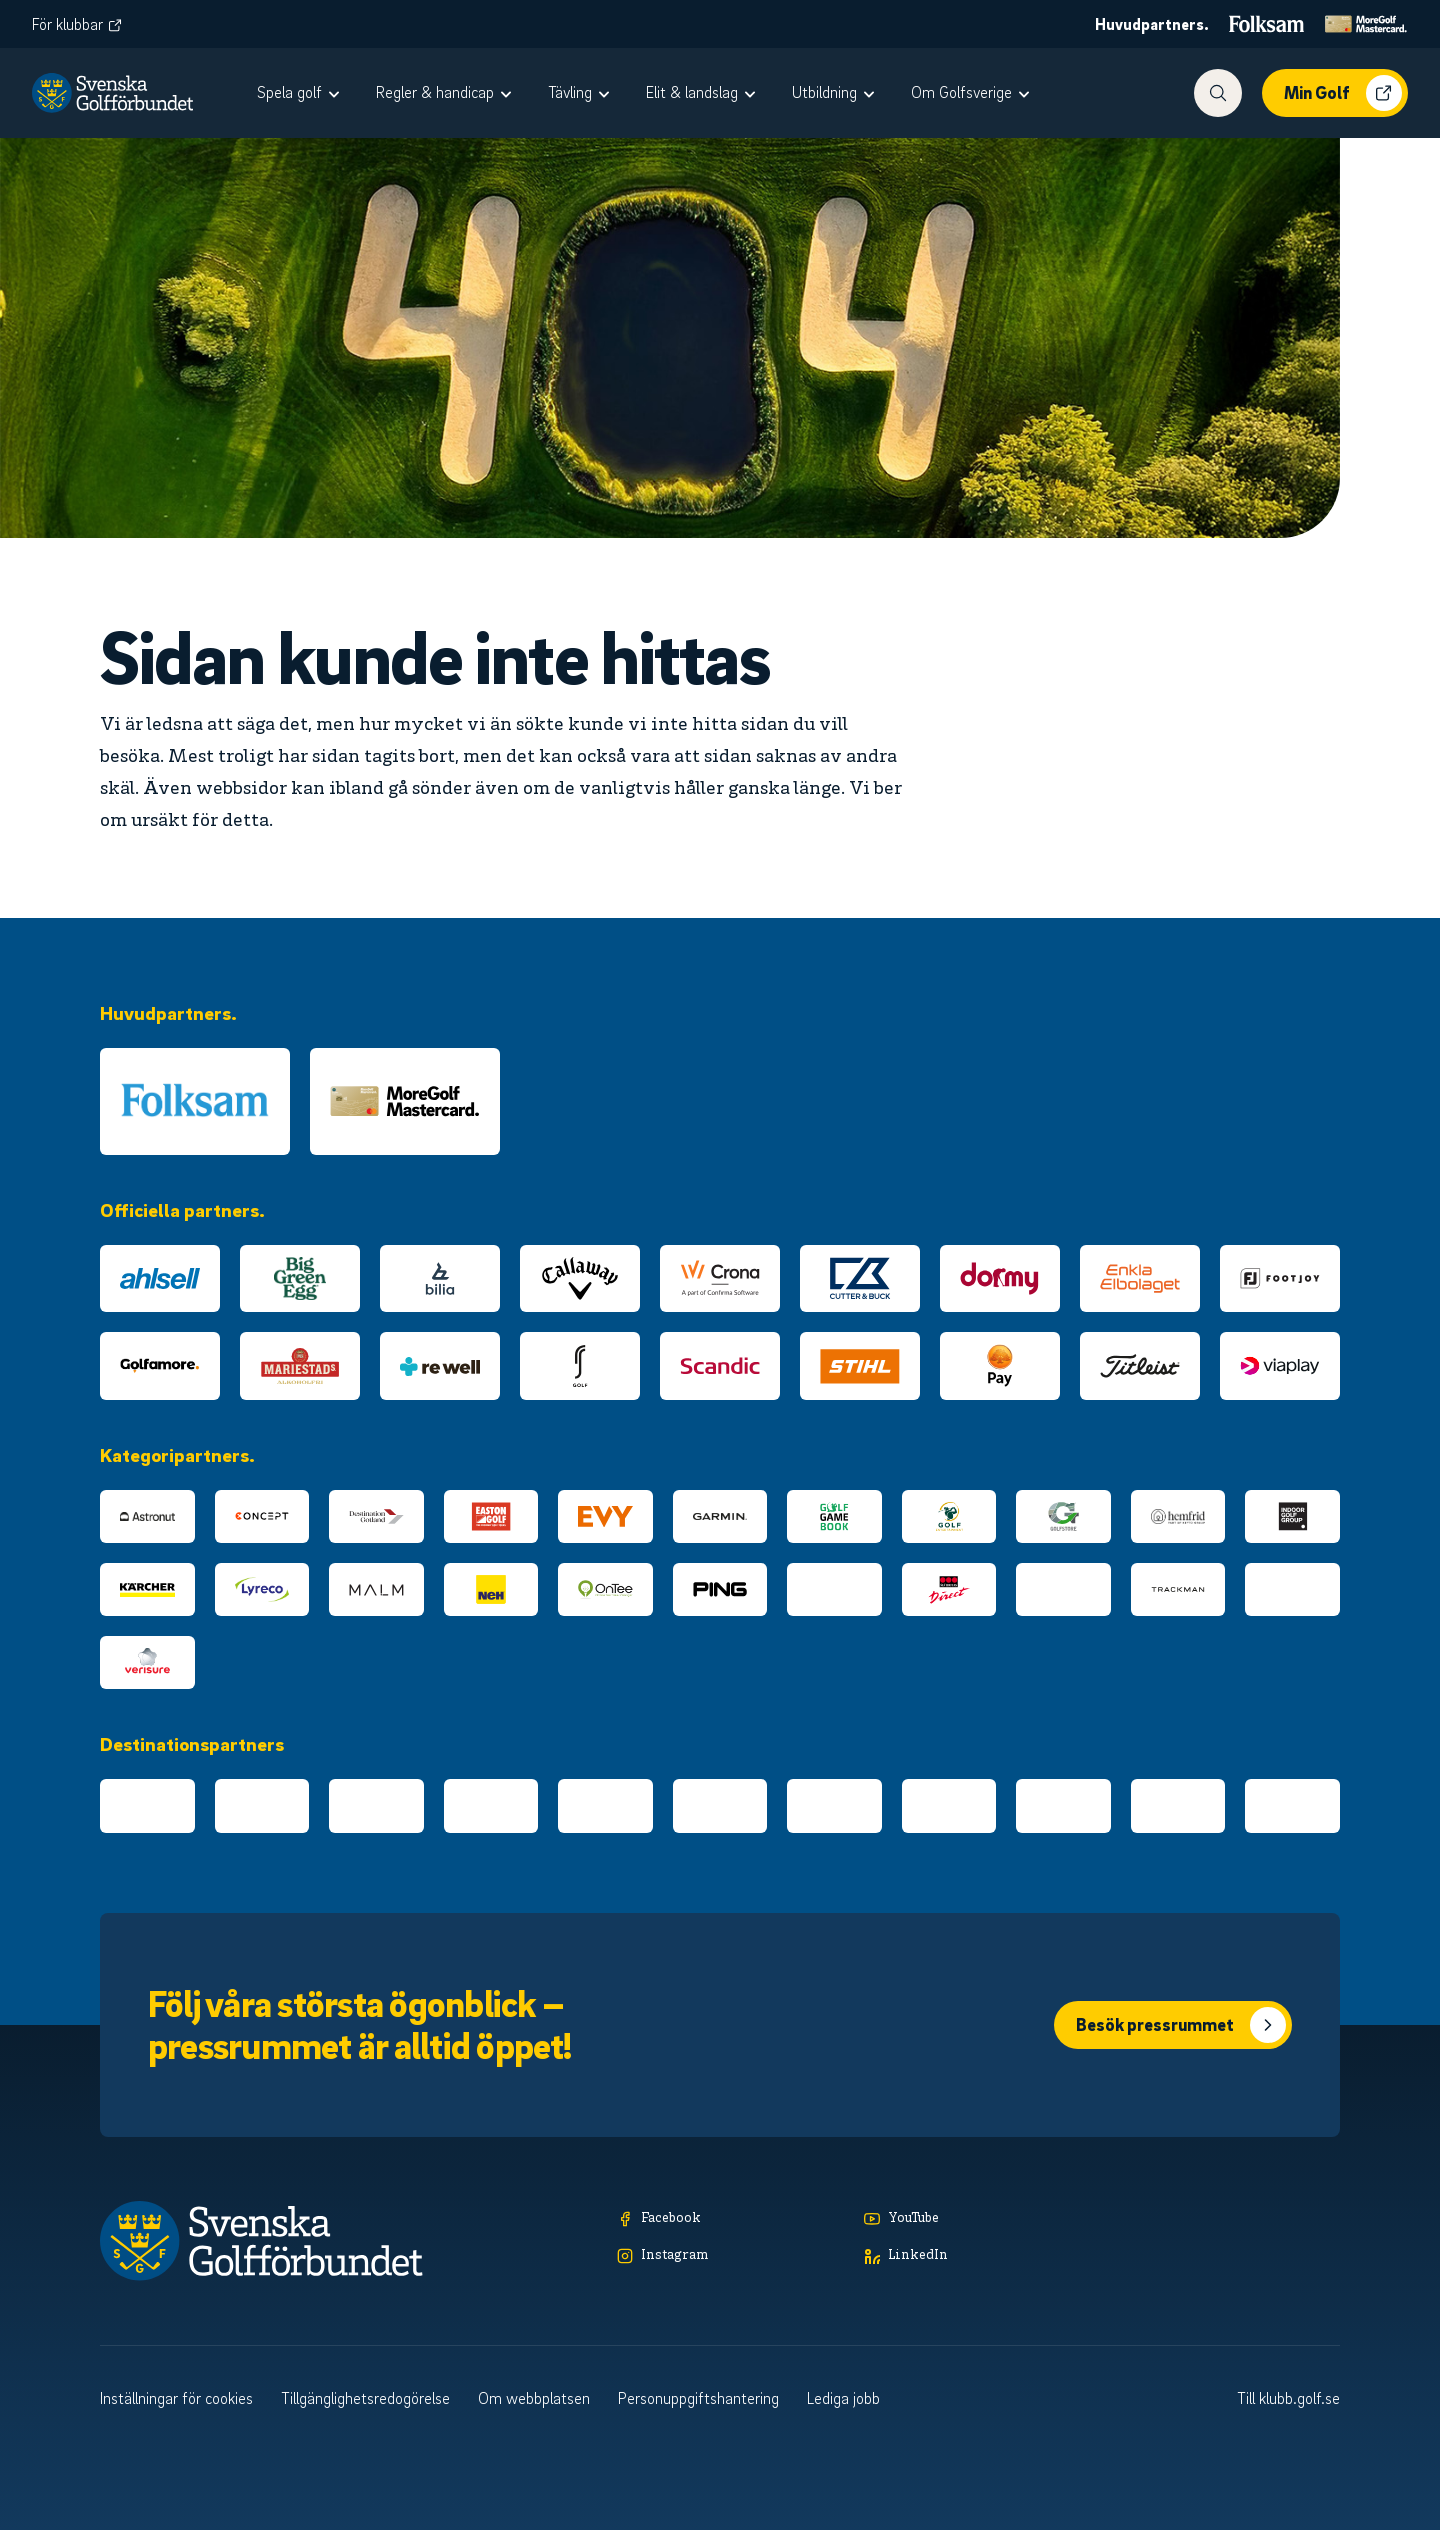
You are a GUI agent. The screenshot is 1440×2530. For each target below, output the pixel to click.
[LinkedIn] (978, 2256)
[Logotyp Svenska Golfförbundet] (112, 93)
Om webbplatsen (534, 2398)
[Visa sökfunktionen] (1218, 93)
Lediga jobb (843, 2398)
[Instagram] (731, 2256)
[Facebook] (731, 2219)
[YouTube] (978, 2219)
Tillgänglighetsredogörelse (365, 2398)
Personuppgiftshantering (698, 2398)
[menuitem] (300, 93)
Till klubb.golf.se (1288, 2398)
